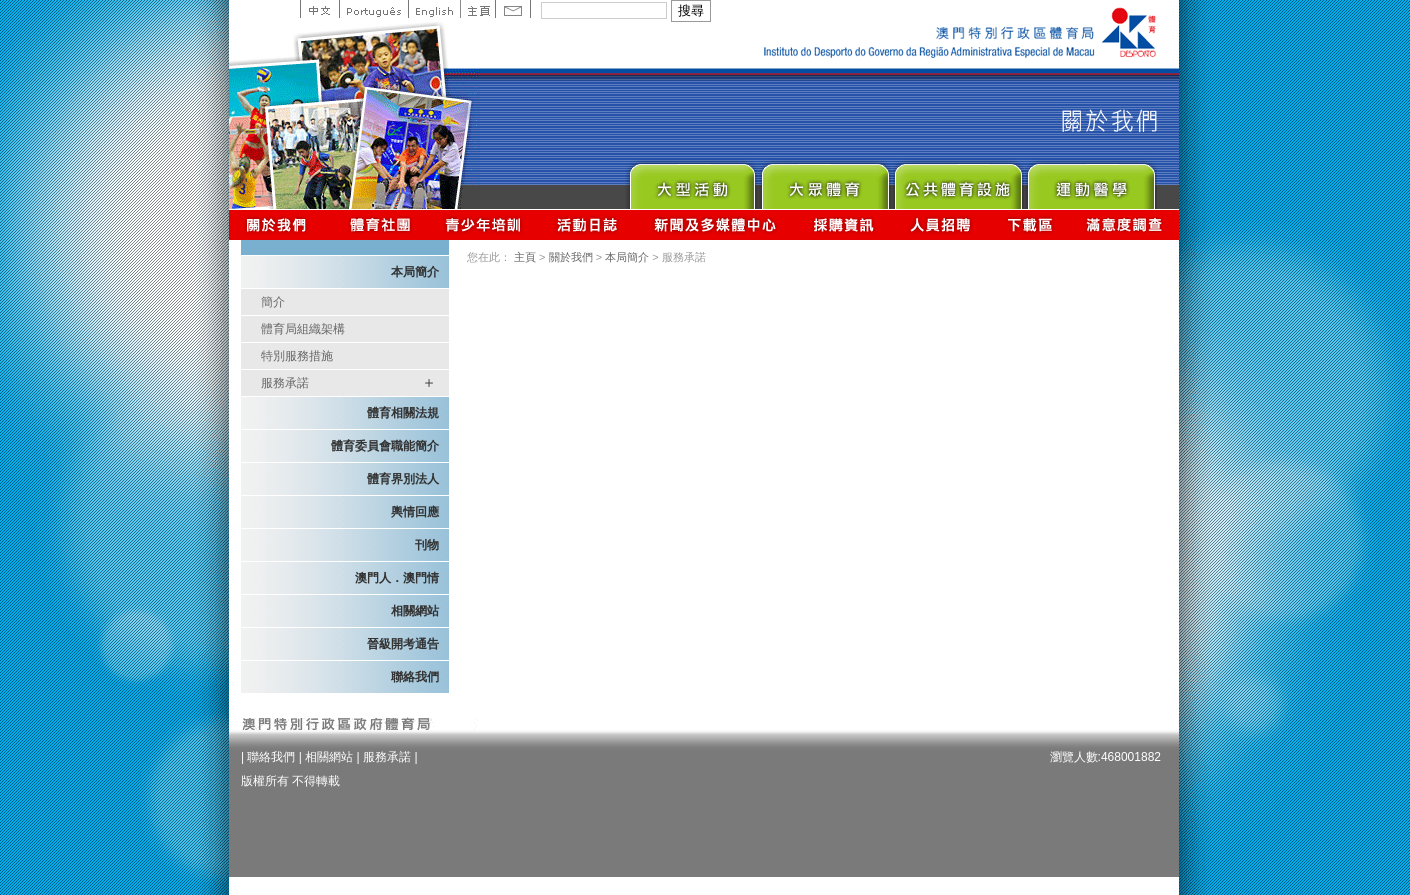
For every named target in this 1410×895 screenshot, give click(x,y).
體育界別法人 (403, 479)
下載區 (1029, 224)
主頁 (477, 9)
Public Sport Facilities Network (957, 181)
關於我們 (280, 224)
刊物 (427, 545)
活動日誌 (588, 224)
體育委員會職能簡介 (385, 446)
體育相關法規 (403, 413)
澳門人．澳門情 (397, 578)
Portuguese (373, 9)
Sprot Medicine (1090, 181)
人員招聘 (940, 224)
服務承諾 (387, 757)
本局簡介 (627, 257)
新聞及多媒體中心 (716, 224)
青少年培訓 (484, 224)
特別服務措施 (297, 356)
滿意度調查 (1125, 224)
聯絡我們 (415, 677)
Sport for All (824, 181)
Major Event (691, 181)
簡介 (273, 302)
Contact (513, 9)
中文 (319, 9)
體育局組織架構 (303, 329)
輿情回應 (415, 512)
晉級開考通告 (403, 644)
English (434, 9)
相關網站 (415, 611)
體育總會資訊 (380, 224)
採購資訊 (843, 224)
